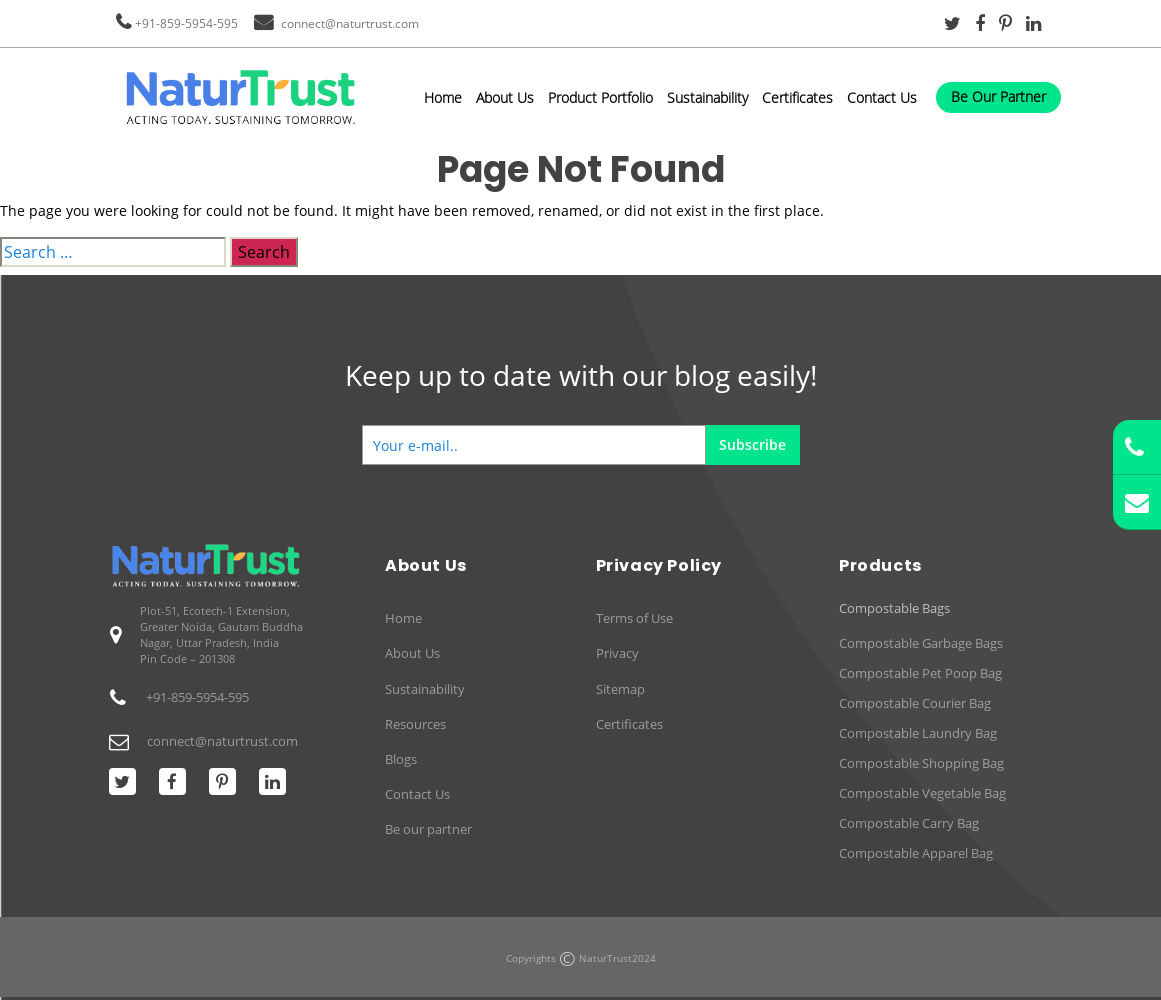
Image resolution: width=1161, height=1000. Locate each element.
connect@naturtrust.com (350, 23)
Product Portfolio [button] (600, 97)
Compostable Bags (894, 608)
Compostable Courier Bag (915, 703)
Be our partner (428, 829)
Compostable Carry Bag (909, 823)
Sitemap (620, 689)
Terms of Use (634, 618)
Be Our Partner (998, 96)
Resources (415, 724)
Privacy (617, 653)
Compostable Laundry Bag (918, 733)
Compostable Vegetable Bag (922, 793)
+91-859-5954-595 (186, 23)
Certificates (797, 97)
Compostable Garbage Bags (921, 643)
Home (443, 97)
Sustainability (707, 97)
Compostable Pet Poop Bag (920, 673)
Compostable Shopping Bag (921, 763)
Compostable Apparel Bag (916, 853)
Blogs (401, 759)
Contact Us (882, 97)
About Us (505, 97)
